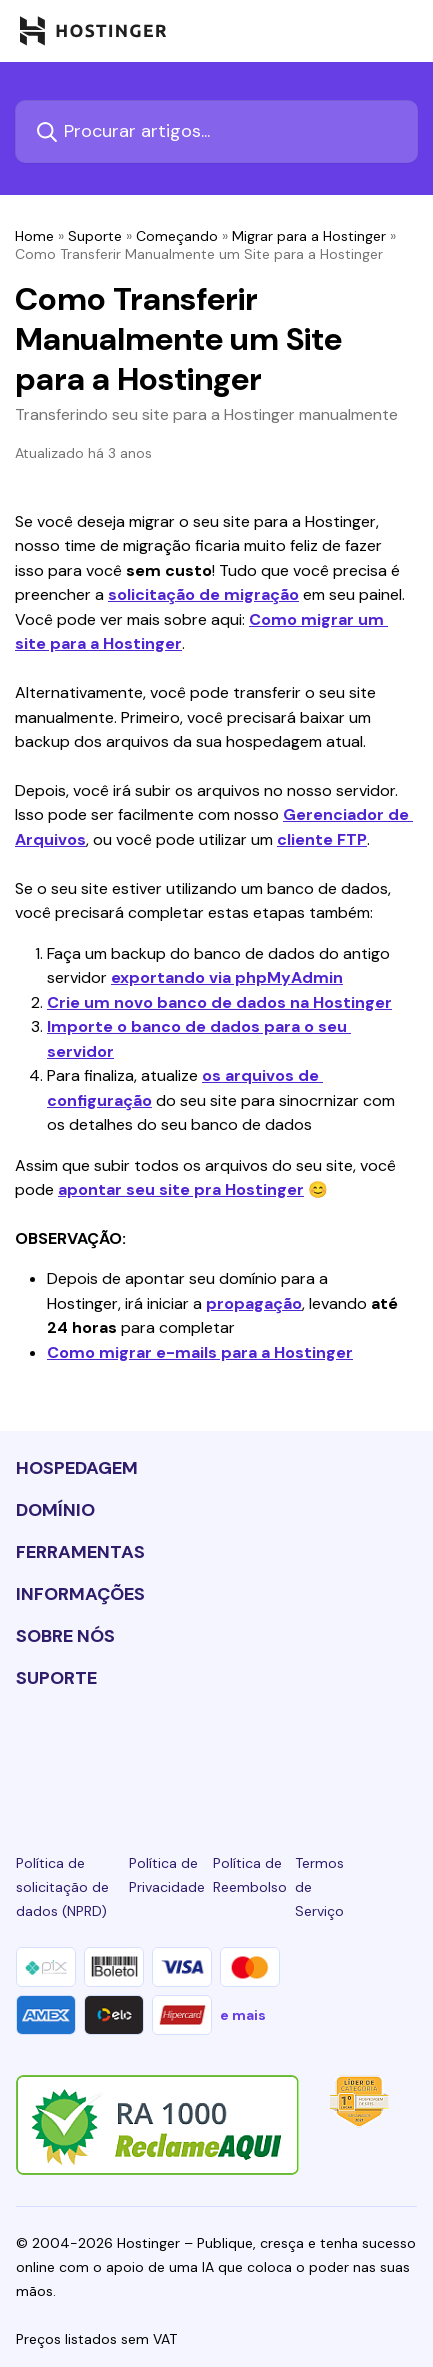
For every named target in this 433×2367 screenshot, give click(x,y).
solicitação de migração (203, 594)
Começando (177, 236)
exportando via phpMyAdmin (227, 977)
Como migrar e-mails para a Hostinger (200, 1352)
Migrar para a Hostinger (309, 236)
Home (34, 236)
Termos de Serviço (319, 1887)
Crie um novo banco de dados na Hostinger (219, 1002)
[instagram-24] (154, 1752)
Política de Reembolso (250, 1875)
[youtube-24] (279, 1752)
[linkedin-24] (28, 1752)
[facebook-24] (91, 1752)
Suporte (95, 236)
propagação (254, 1303)
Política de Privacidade (167, 1875)
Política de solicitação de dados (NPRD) (62, 1887)
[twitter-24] (216, 1752)
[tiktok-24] (405, 1752)
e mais (243, 2015)
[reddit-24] (342, 1752)
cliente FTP (322, 839)
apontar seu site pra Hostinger (181, 1189)
